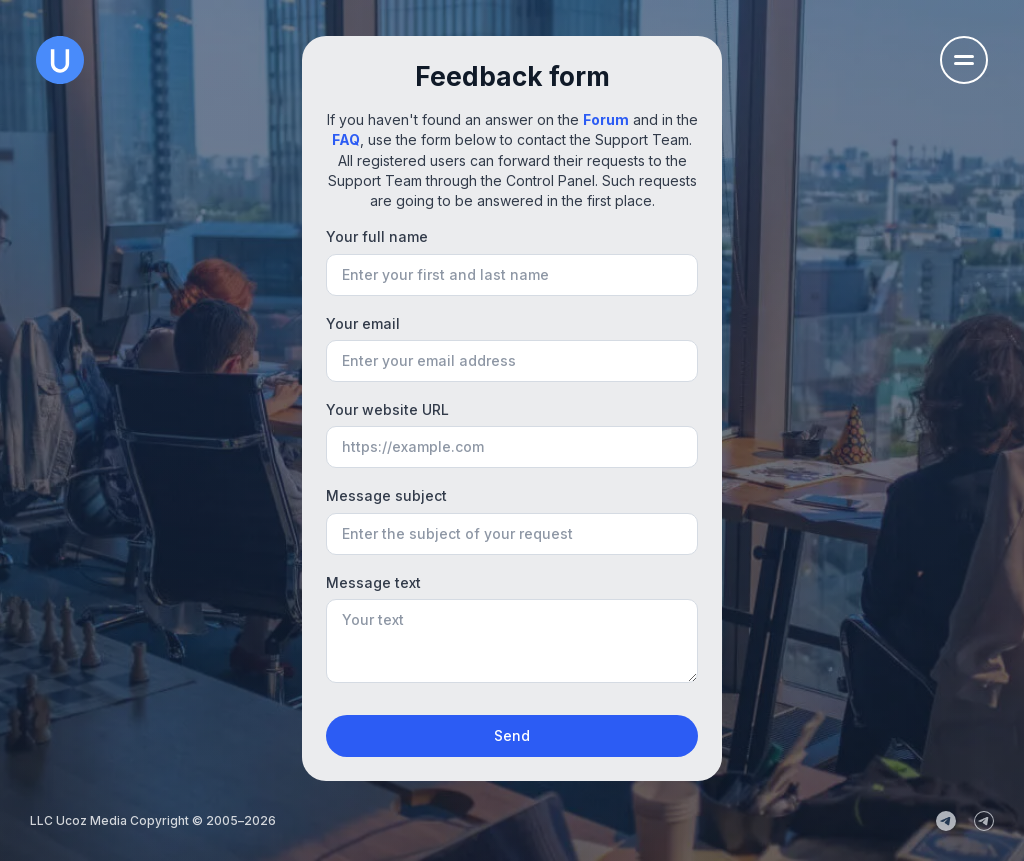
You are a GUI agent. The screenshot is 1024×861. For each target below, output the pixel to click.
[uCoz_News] (946, 821)
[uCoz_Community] (984, 821)
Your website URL (387, 409)
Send (512, 735)
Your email (363, 323)
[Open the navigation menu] (964, 60)
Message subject (386, 495)
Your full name (377, 236)
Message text (373, 582)
